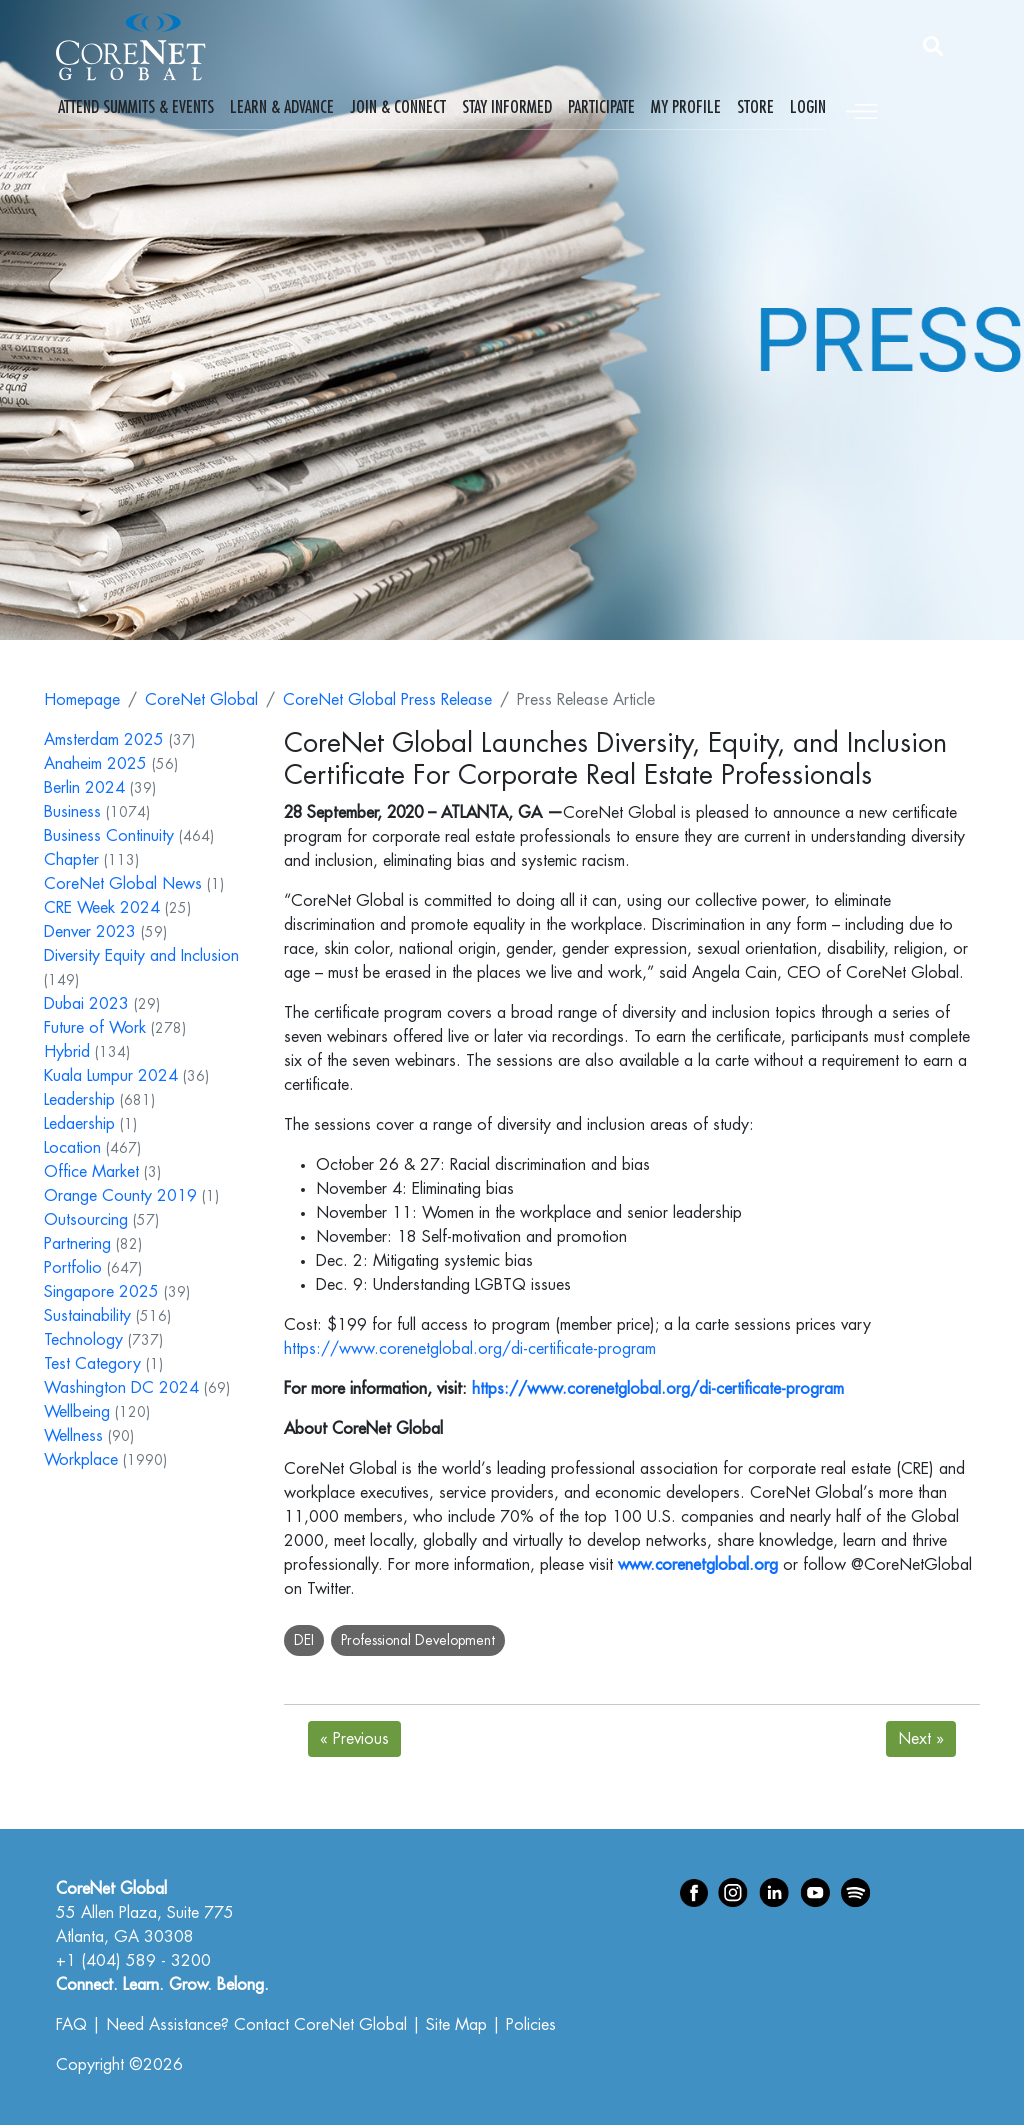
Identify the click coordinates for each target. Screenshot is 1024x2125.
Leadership (79, 1100)
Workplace (81, 1460)
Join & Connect (398, 107)
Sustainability (87, 1316)
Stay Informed (507, 107)
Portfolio (73, 1268)
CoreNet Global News (123, 884)
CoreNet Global (201, 700)
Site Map (456, 2025)
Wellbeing (77, 1412)
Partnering (77, 1244)
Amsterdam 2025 (104, 740)
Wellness (73, 1436)
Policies (531, 2025)
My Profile (686, 107)
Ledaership (79, 1124)
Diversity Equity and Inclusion (141, 956)
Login (808, 107)
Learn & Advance (282, 107)
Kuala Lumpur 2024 (111, 1076)
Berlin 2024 (84, 788)
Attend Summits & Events (136, 107)
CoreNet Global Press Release (387, 700)
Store (755, 107)
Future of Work (95, 1028)
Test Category (92, 1364)
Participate (601, 107)
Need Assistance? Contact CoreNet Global (256, 2025)
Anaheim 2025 (95, 764)
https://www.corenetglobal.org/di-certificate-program (470, 1349)
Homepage (82, 700)
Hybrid (67, 1052)
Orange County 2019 (120, 1196)
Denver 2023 (90, 932)
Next (921, 1739)
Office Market (91, 1172)
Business (72, 812)
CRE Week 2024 (102, 908)
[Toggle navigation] (862, 108)
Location (72, 1148)
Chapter (71, 860)
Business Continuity (109, 836)
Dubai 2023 (86, 1004)
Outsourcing (86, 1220)
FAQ (71, 2025)
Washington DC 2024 (121, 1388)
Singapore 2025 (101, 1292)
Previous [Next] (354, 1739)
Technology (83, 1340)
